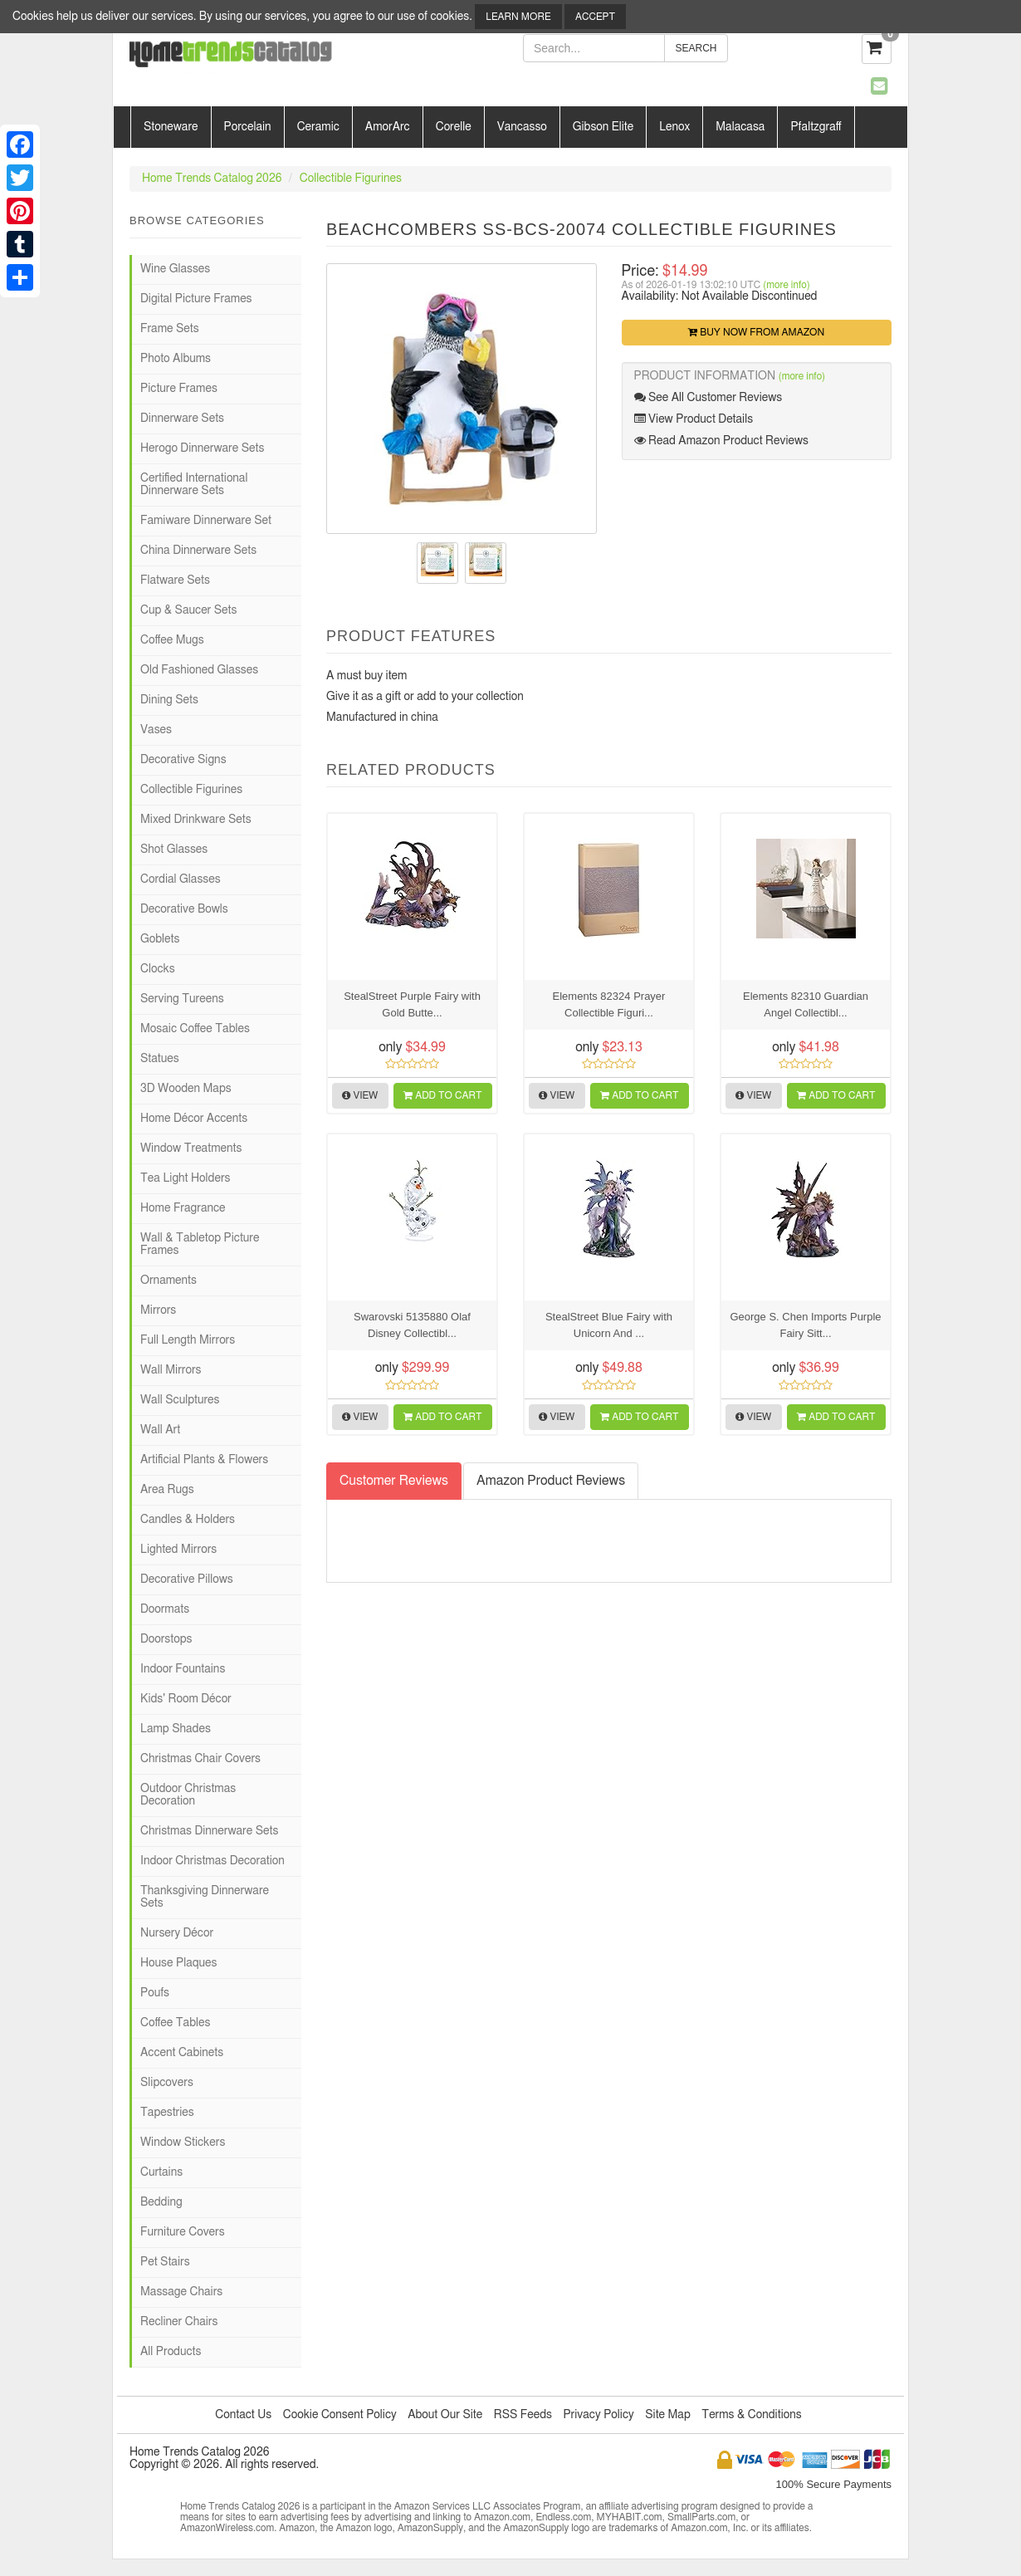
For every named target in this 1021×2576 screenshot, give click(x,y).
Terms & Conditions (751, 2415)
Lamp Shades (175, 1729)
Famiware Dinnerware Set (205, 520)
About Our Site (445, 2415)
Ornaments (168, 1280)
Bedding (161, 2202)
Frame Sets (169, 329)
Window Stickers (182, 2142)
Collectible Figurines (351, 178)
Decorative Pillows (186, 1579)
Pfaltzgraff (815, 127)
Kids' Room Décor (186, 1699)
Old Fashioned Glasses (199, 670)
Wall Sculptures (179, 1400)
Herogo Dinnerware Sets (202, 448)
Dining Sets (169, 700)
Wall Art (160, 1430)
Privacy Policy (598, 2415)
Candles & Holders (187, 1520)
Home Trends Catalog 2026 (211, 178)
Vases (156, 730)
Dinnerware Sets (182, 418)
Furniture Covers (182, 2232)
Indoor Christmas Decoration (212, 1861)
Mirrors (158, 1310)
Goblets (159, 939)
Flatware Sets (175, 580)
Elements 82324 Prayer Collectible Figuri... (609, 1004)
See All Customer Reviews (708, 397)
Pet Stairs (165, 2262)
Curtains (161, 2172)
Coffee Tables (175, 2023)
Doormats (164, 1609)
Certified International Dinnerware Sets (193, 485)
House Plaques (178, 1963)
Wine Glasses (175, 269)
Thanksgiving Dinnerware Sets (204, 1897)
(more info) (786, 285)
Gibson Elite (603, 127)
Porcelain (247, 127)
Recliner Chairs (178, 2322)
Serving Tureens (182, 999)
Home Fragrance (183, 1208)
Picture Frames (178, 388)
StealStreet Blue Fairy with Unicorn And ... (608, 1324)
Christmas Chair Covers (200, 1759)
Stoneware (171, 127)
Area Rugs (167, 1490)
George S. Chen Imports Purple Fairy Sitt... (805, 1324)
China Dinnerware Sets (198, 550)
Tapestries (167, 2112)
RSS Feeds (523, 2415)
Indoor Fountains (182, 1669)
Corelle (453, 127)
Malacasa (740, 127)
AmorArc (387, 127)
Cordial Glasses (180, 879)
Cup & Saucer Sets (188, 610)
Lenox (674, 127)
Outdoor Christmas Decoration (188, 1795)
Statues (159, 1059)
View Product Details (694, 419)
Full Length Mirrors (187, 1340)
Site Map (668, 2415)
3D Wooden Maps (186, 1089)
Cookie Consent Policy (340, 2415)
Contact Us (243, 2415)
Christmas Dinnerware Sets (209, 1831)
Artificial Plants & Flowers (204, 1460)
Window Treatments (191, 1148)
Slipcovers (166, 2083)
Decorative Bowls (184, 909)
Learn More (518, 17)
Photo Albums (175, 359)
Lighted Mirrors (178, 1549)
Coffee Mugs (172, 640)
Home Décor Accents (193, 1118)
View (360, 1095)
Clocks (157, 969)
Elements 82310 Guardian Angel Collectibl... (805, 1004)
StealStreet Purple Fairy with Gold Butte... (412, 1004)
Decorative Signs (183, 760)
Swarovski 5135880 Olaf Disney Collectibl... (412, 1324)
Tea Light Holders (185, 1178)
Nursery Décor (176, 1933)
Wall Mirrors (171, 1370)
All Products (170, 2352)
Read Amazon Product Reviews (721, 440)
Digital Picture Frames (196, 299)
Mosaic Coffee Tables (195, 1029)
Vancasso (522, 127)
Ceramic (318, 127)
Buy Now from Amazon (756, 332)
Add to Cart (442, 1095)
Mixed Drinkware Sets (196, 819)
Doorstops (166, 1639)
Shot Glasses (174, 849)
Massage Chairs (181, 2292)
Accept (595, 17)
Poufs (154, 1993)
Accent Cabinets (181, 2053)
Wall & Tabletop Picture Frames (199, 1244)
